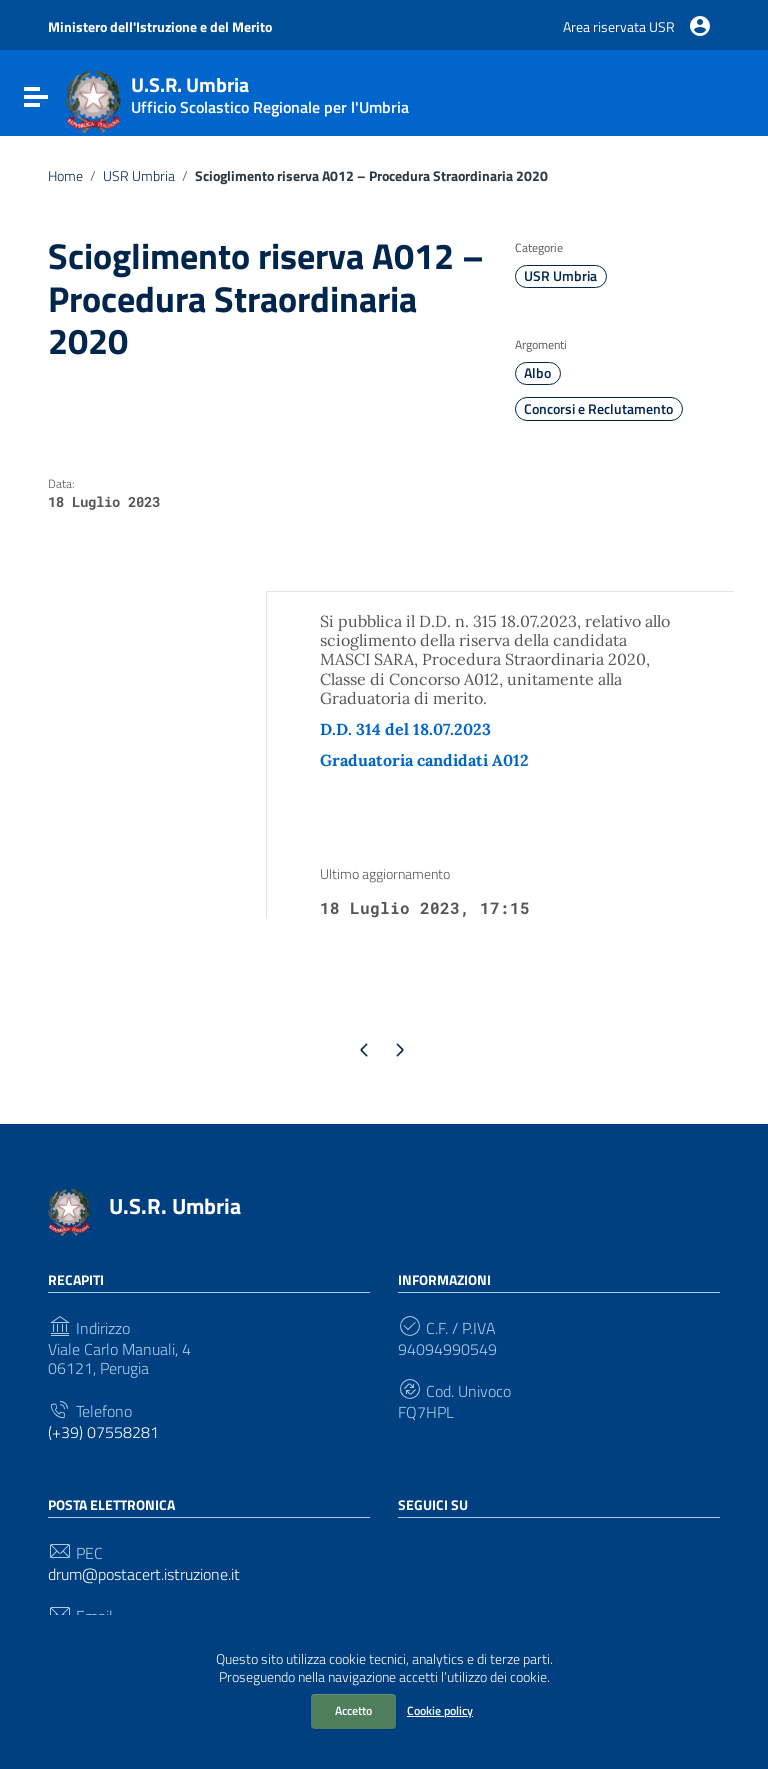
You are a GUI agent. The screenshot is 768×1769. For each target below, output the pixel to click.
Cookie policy (440, 1710)
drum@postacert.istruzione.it (144, 1574)
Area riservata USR (619, 26)
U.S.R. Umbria (175, 1206)
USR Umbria (139, 176)
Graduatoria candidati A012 (424, 760)
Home (65, 176)
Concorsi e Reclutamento (598, 409)
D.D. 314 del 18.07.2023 (405, 729)
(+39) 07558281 (103, 1432)
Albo (537, 373)
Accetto (353, 1710)
